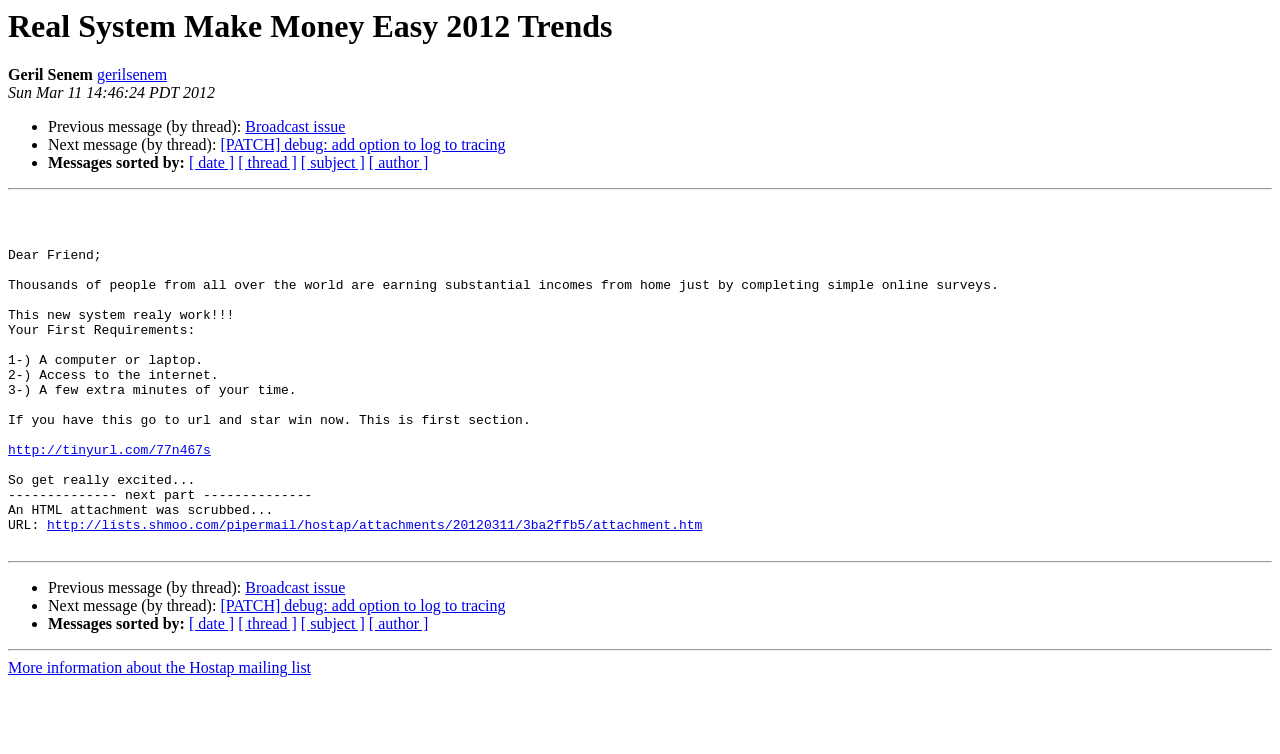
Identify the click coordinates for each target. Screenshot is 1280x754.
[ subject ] (333, 162)
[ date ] (211, 162)
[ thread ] (267, 162)
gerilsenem (132, 74)
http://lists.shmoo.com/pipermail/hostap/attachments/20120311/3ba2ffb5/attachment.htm (374, 590)
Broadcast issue (295, 126)
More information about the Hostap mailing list (159, 736)
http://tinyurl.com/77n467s (109, 500)
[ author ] (399, 162)
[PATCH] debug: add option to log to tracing (362, 144)
